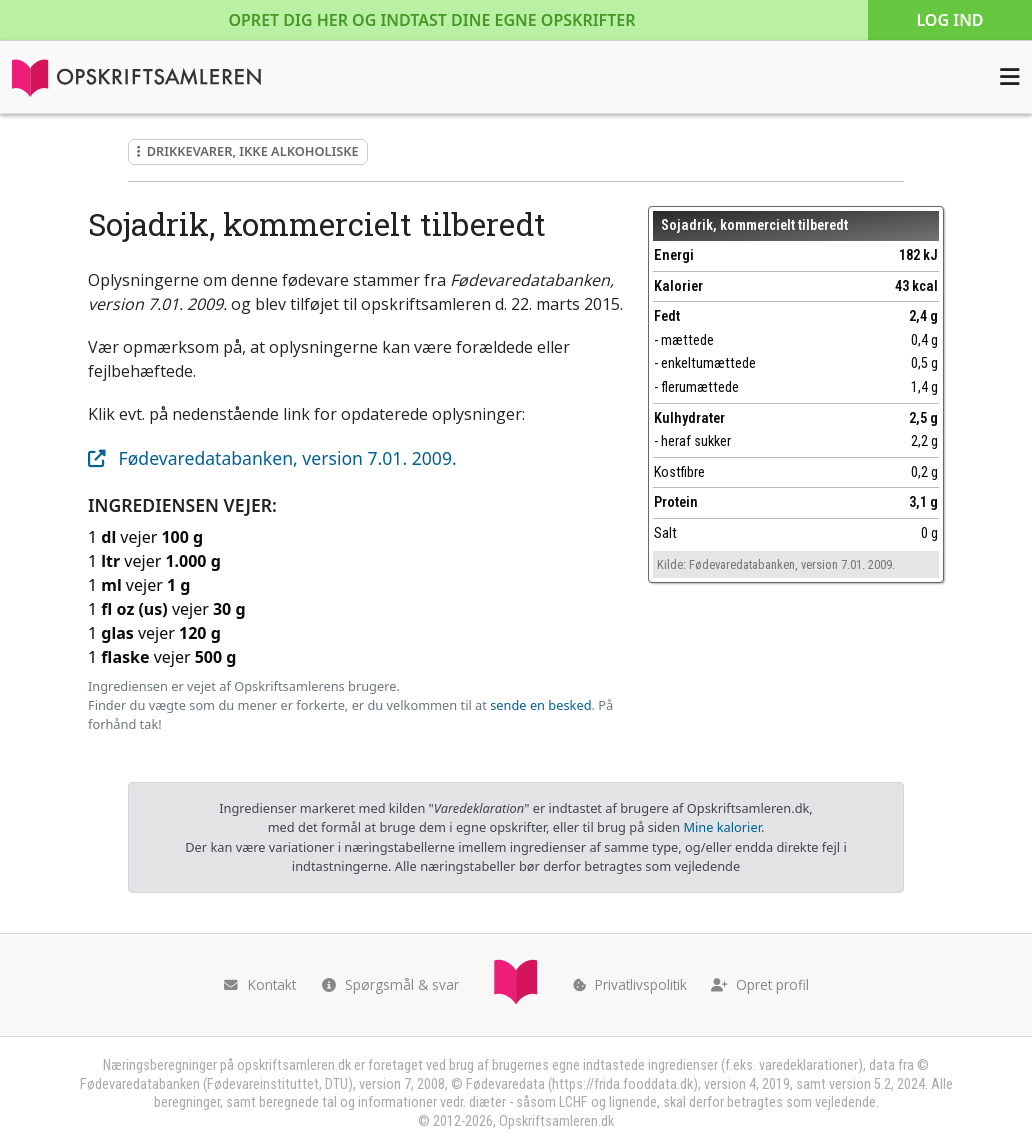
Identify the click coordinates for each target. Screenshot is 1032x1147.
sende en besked (540, 705)
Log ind (949, 20)
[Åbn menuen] (1010, 77)
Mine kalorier (721, 827)
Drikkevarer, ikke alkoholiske (248, 151)
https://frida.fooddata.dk (622, 1084)
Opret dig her (431, 20)
